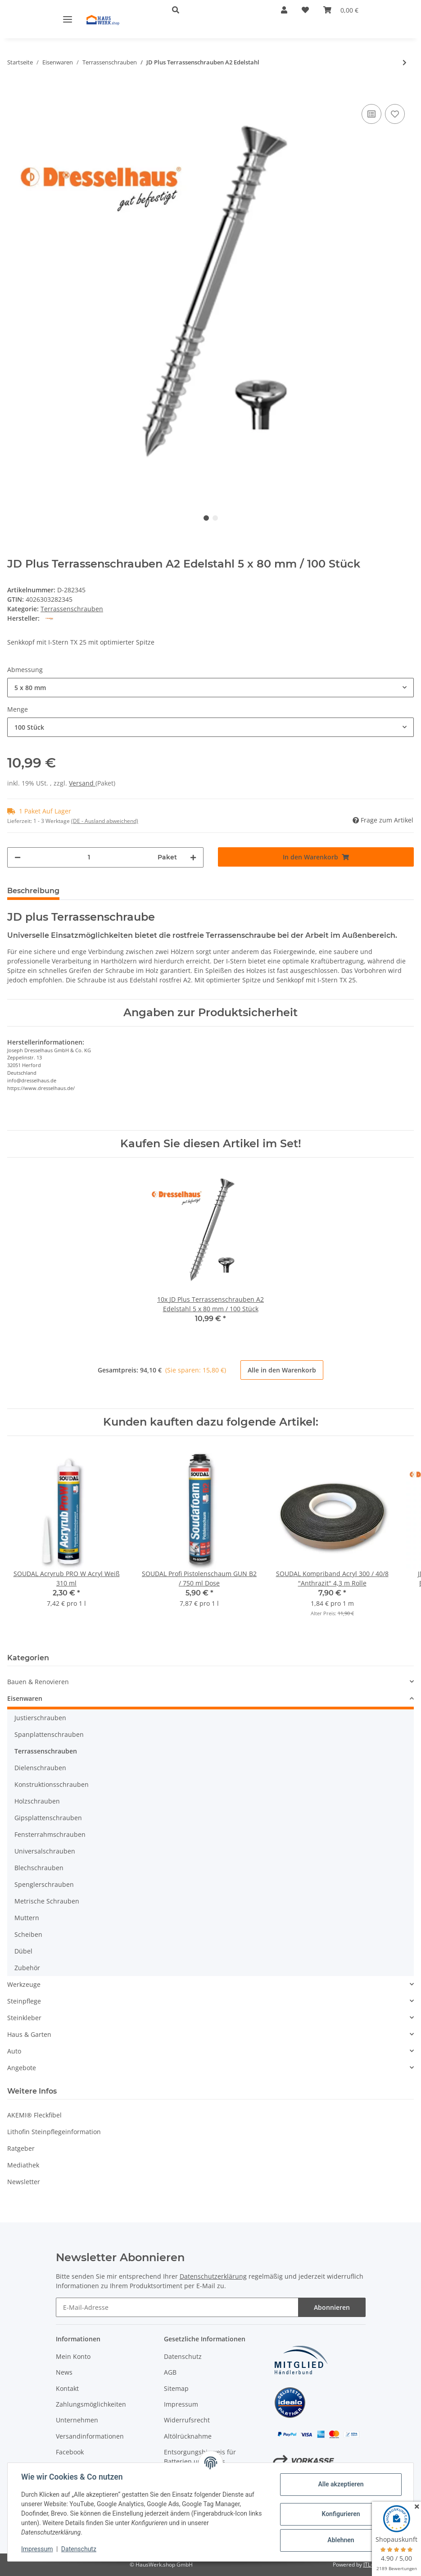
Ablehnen (339, 2540)
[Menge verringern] (17, 857)
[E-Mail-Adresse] (177, 2307)
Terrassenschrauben (72, 608)
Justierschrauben (40, 1717)
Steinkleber (24, 2017)
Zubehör (27, 1967)
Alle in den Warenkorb (282, 1370)
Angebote (21, 2067)
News (64, 2372)
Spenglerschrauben (44, 1884)
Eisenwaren (24, 1698)
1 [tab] (206, 518)
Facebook (70, 2452)
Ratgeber (21, 2148)
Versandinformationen (90, 2436)
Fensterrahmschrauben (50, 1834)
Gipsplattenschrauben (48, 1817)
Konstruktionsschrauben (51, 1784)
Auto (14, 2051)
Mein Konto (73, 2356)
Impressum (181, 2404)
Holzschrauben (37, 1801)
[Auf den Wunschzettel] (395, 114)
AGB (170, 2372)
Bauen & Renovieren (38, 1681)
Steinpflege (24, 2001)
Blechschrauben (38, 1867)
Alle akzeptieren (339, 2484)
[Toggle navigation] (67, 19)
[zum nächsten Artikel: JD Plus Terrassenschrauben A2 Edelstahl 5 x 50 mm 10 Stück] (404, 62)
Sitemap (176, 2388)
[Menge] (89, 857)
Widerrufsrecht (187, 2420)
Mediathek (23, 2165)
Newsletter (23, 2181)
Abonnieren (332, 2307)
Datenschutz (183, 2356)
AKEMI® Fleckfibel (34, 2115)
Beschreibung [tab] (33, 890)
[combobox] (210, 687)
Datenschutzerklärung (213, 2276)
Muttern (26, 1917)
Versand (82, 783)
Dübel (23, 1951)
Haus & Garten (29, 2034)
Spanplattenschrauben (49, 1734)
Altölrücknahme (188, 2436)
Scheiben (28, 1934)
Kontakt (67, 2388)
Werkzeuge (24, 1984)
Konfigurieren (340, 2513)
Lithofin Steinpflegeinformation (54, 2131)
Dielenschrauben (40, 1767)
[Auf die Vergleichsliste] (371, 114)
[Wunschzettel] (305, 10)
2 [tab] (215, 518)
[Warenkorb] (341, 10)
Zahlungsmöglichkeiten (91, 2404)
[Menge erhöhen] (193, 857)
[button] (212, 10)
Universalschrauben (44, 1851)
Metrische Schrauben (46, 1901)
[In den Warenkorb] (14, 88)
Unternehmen (77, 2420)
